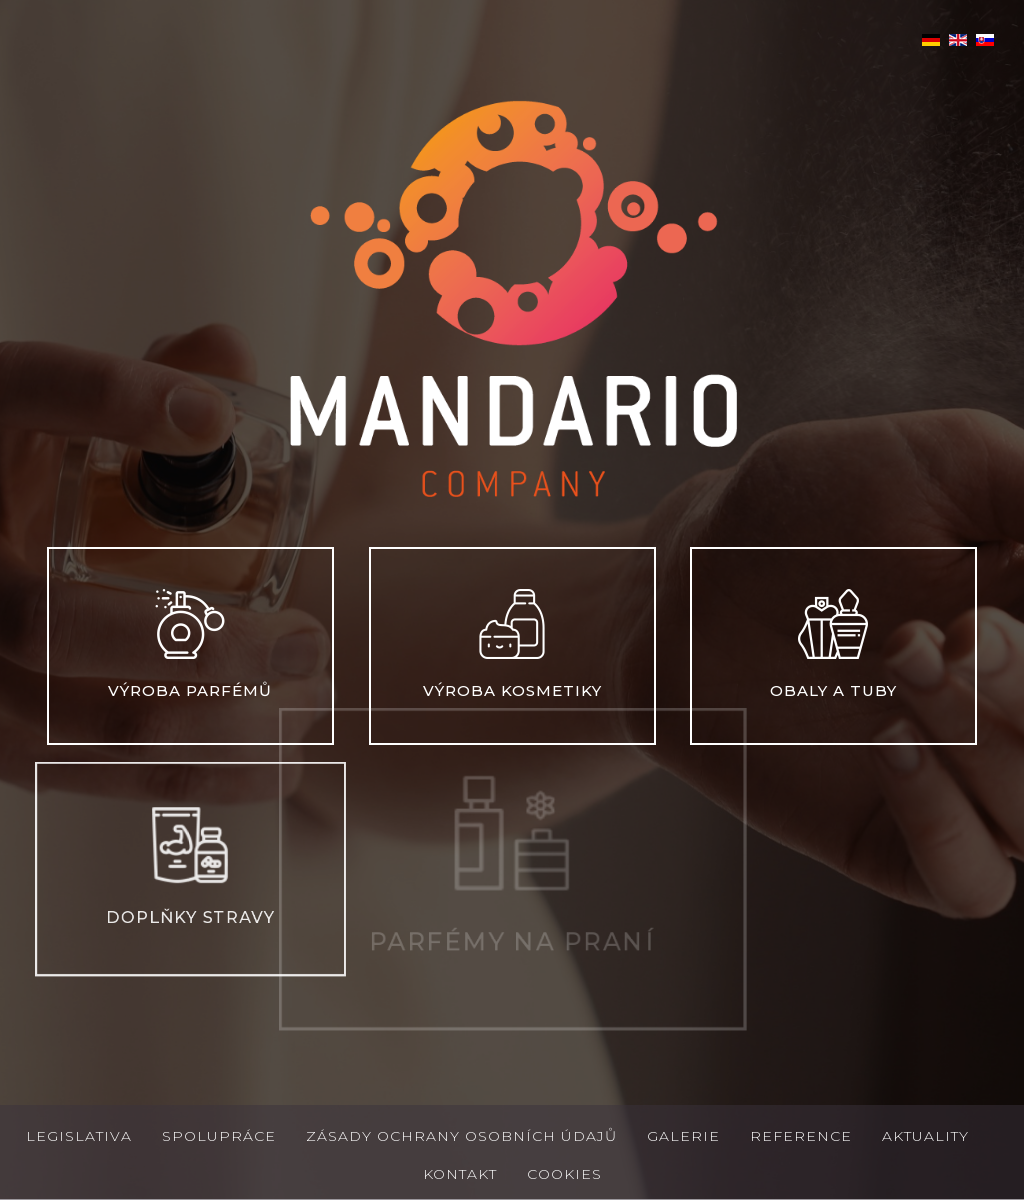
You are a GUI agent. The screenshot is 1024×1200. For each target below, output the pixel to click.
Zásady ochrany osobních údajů (461, 1136)
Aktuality (925, 1136)
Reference (801, 1136)
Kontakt (460, 1174)
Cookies (564, 1174)
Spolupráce (219, 1136)
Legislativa (79, 1136)
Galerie (683, 1136)
